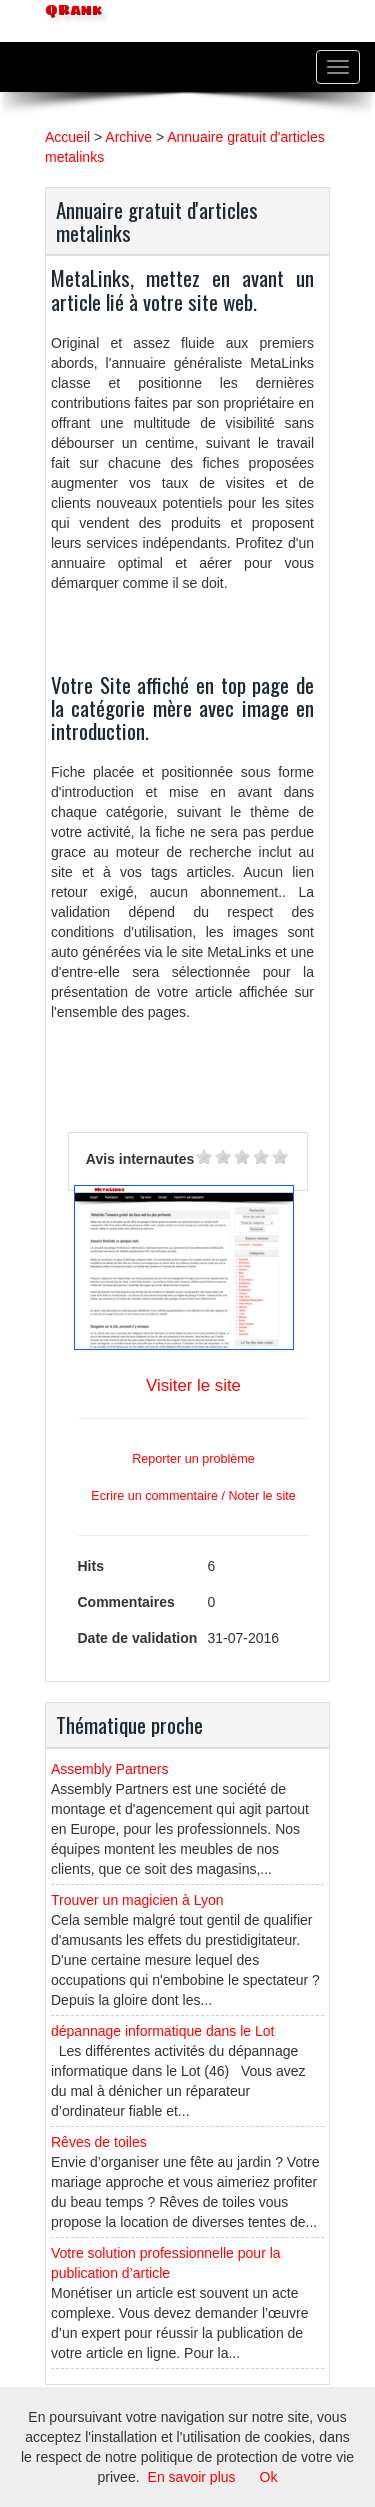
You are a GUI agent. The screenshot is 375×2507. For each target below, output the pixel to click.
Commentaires (126, 1602)
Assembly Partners (109, 1769)
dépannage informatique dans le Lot (162, 2031)
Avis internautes (140, 1159)
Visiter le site (193, 1385)
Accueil (67, 137)
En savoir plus (192, 2477)
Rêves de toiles (99, 2142)
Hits (91, 1566)
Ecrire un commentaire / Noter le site (193, 1496)
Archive (128, 137)
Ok (269, 2477)
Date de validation (138, 1638)
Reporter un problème (193, 1459)
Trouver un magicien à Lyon (137, 1900)
